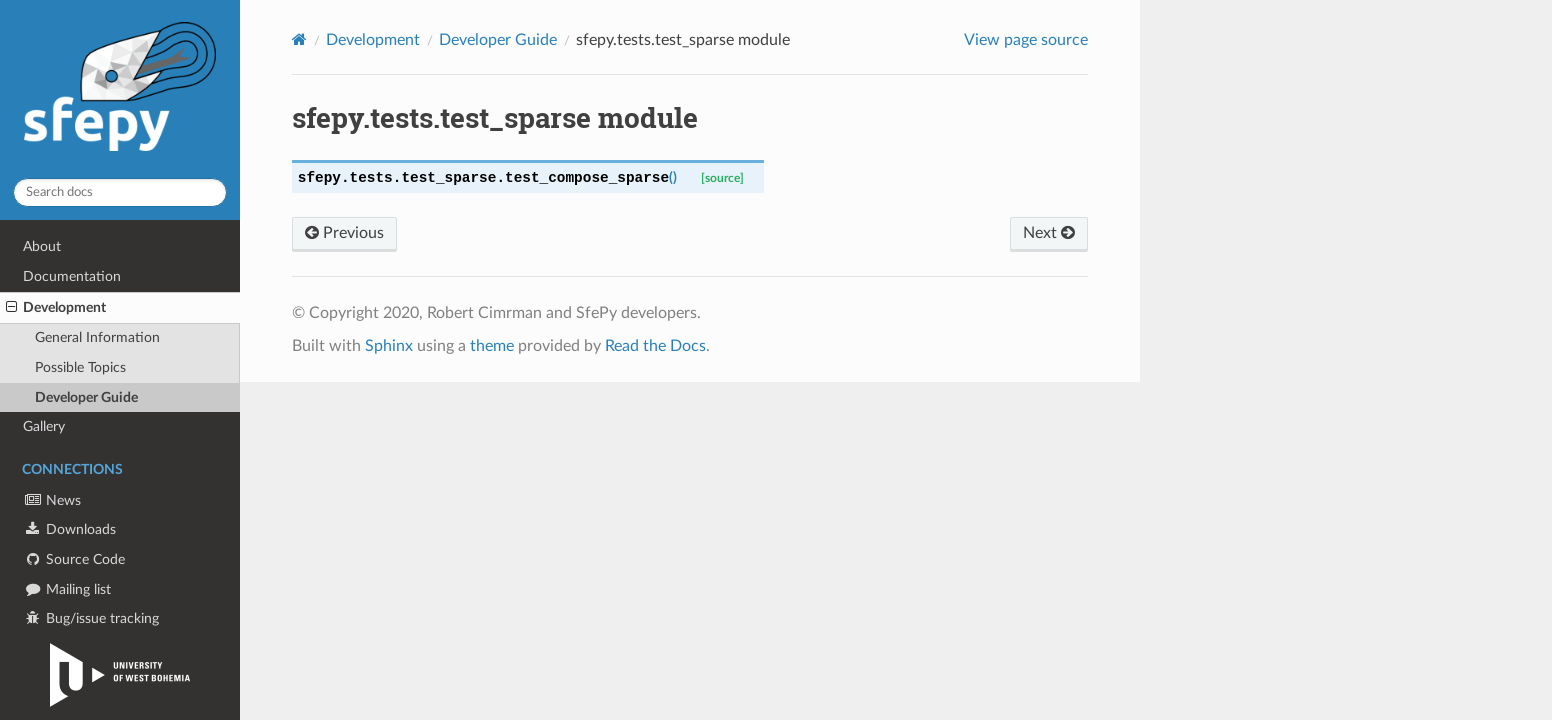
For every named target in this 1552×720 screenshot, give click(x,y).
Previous (344, 233)
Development (56, 308)
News (52, 500)
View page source (1026, 40)
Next (1049, 233)
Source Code (74, 559)
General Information (97, 337)
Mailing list (67, 589)
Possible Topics (80, 367)
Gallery (44, 426)
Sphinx (389, 346)
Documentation (72, 276)
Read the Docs (655, 346)
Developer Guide (86, 397)
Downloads (69, 529)
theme (492, 346)
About (42, 246)
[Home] (299, 39)
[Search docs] (120, 192)
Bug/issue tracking (91, 618)
